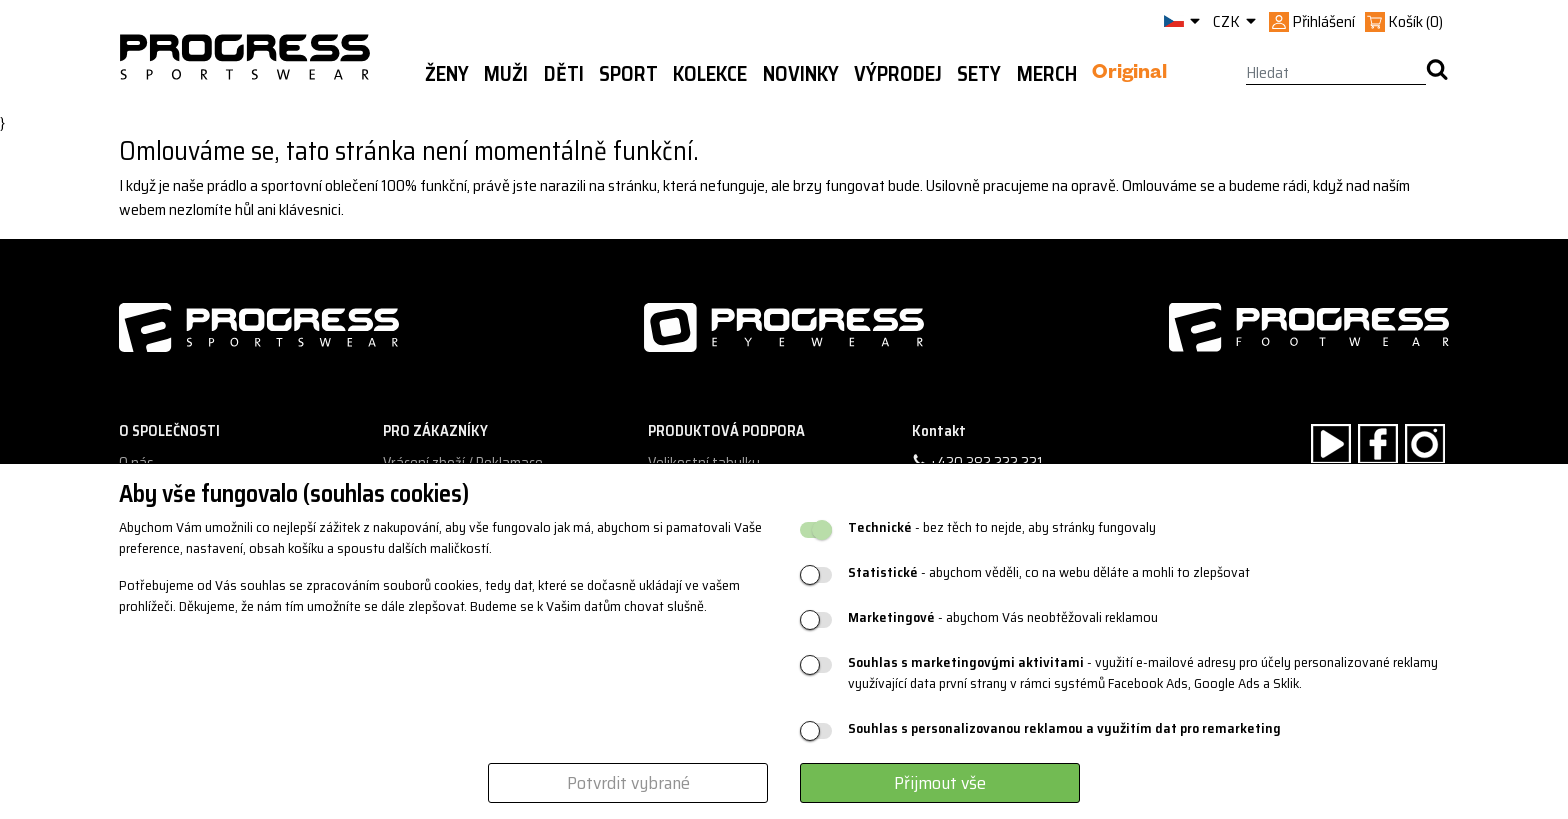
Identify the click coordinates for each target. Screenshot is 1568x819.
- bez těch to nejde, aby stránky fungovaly (1002, 527)
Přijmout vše (940, 783)
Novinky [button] (801, 74)
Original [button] (1129, 75)
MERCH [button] (1047, 74)
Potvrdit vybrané (628, 783)
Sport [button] (628, 74)
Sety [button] (979, 74)
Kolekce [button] (710, 74)
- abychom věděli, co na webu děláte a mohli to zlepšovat (1049, 572)
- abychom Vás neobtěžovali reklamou (1003, 617)
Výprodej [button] (898, 74)
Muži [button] (506, 74)
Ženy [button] (447, 74)
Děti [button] (564, 74)
